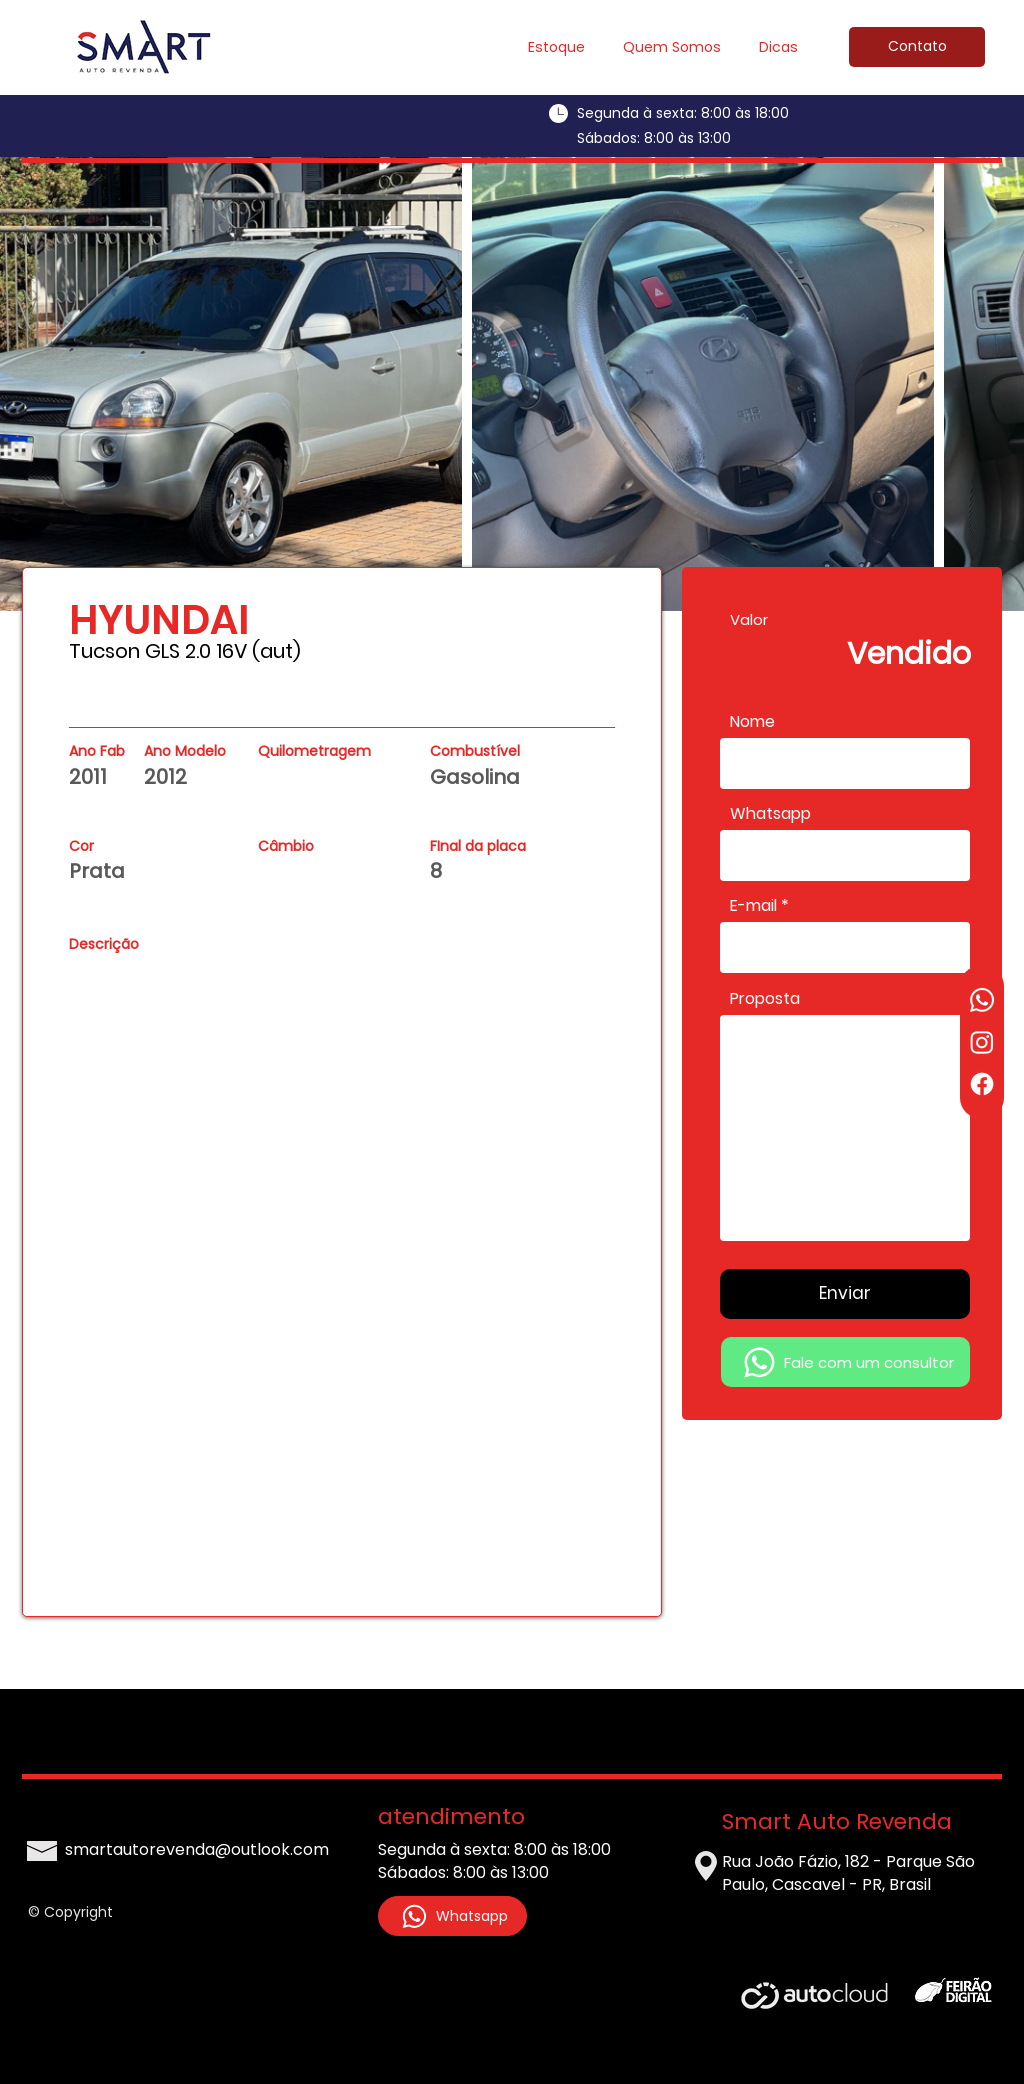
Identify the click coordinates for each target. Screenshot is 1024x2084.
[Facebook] (982, 1084)
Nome (752, 722)
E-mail (753, 906)
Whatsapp (770, 814)
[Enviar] (845, 1294)
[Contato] (917, 47)
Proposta (765, 999)
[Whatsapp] (982, 1000)
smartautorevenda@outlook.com (197, 1849)
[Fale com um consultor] (845, 1362)
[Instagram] (982, 1042)
